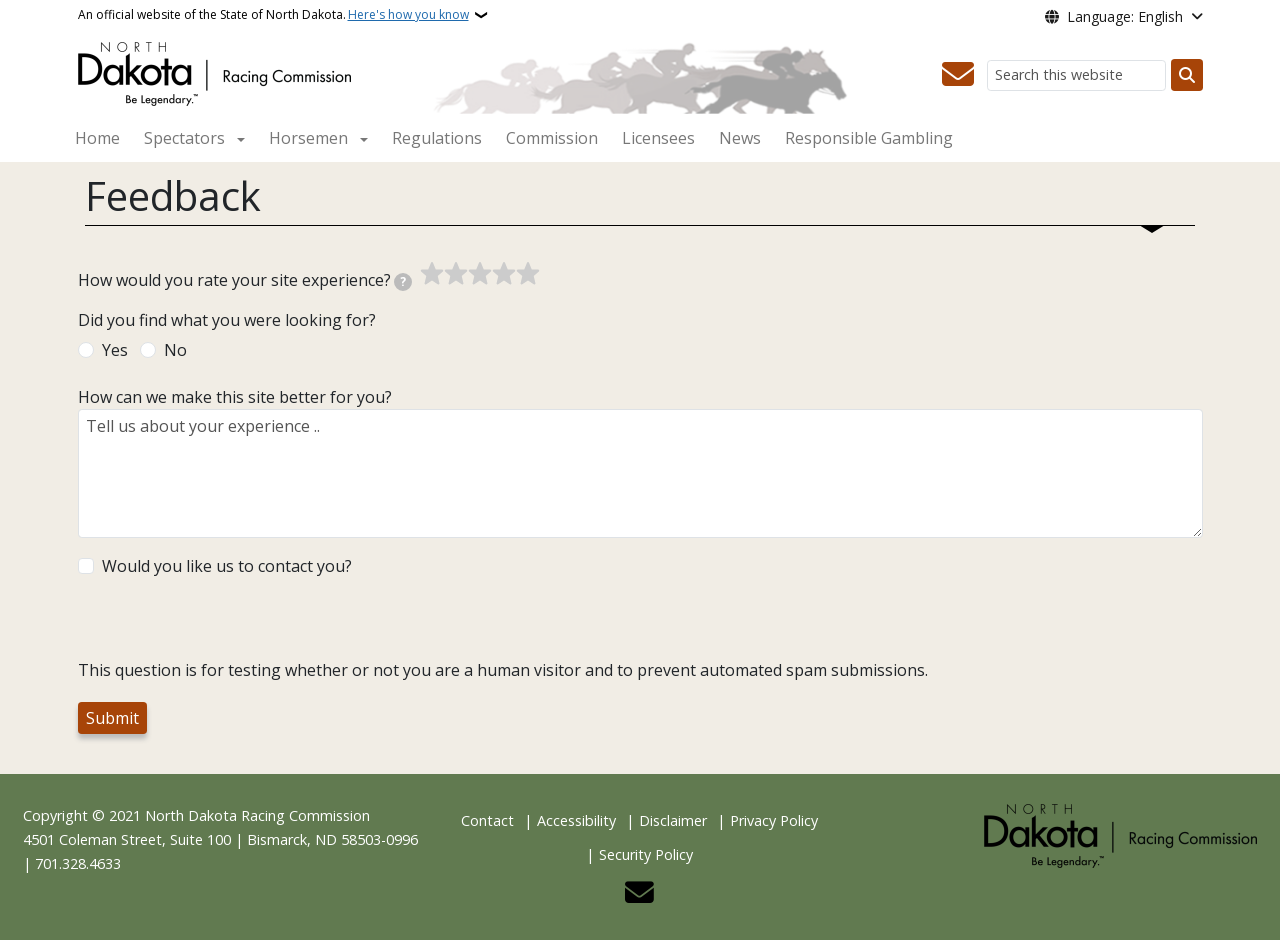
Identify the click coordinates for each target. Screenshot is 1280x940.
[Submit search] (1187, 75)
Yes (115, 350)
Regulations (437, 138)
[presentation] (230, 619)
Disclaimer (673, 820)
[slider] (480, 274)
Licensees (658, 138)
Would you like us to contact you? (227, 566)
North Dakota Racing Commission (257, 815)
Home (97, 138)
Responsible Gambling (869, 138)
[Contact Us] (958, 75)
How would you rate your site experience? (245, 280)
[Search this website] (1076, 75)
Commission (552, 138)
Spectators (184, 138)
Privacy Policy (774, 820)
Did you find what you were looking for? (227, 320)
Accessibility (576, 820)
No (175, 350)
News (740, 138)
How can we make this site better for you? (235, 397)
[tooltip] (403, 282)
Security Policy (646, 854)
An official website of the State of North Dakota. (273, 15)
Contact (487, 820)
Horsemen (308, 138)
